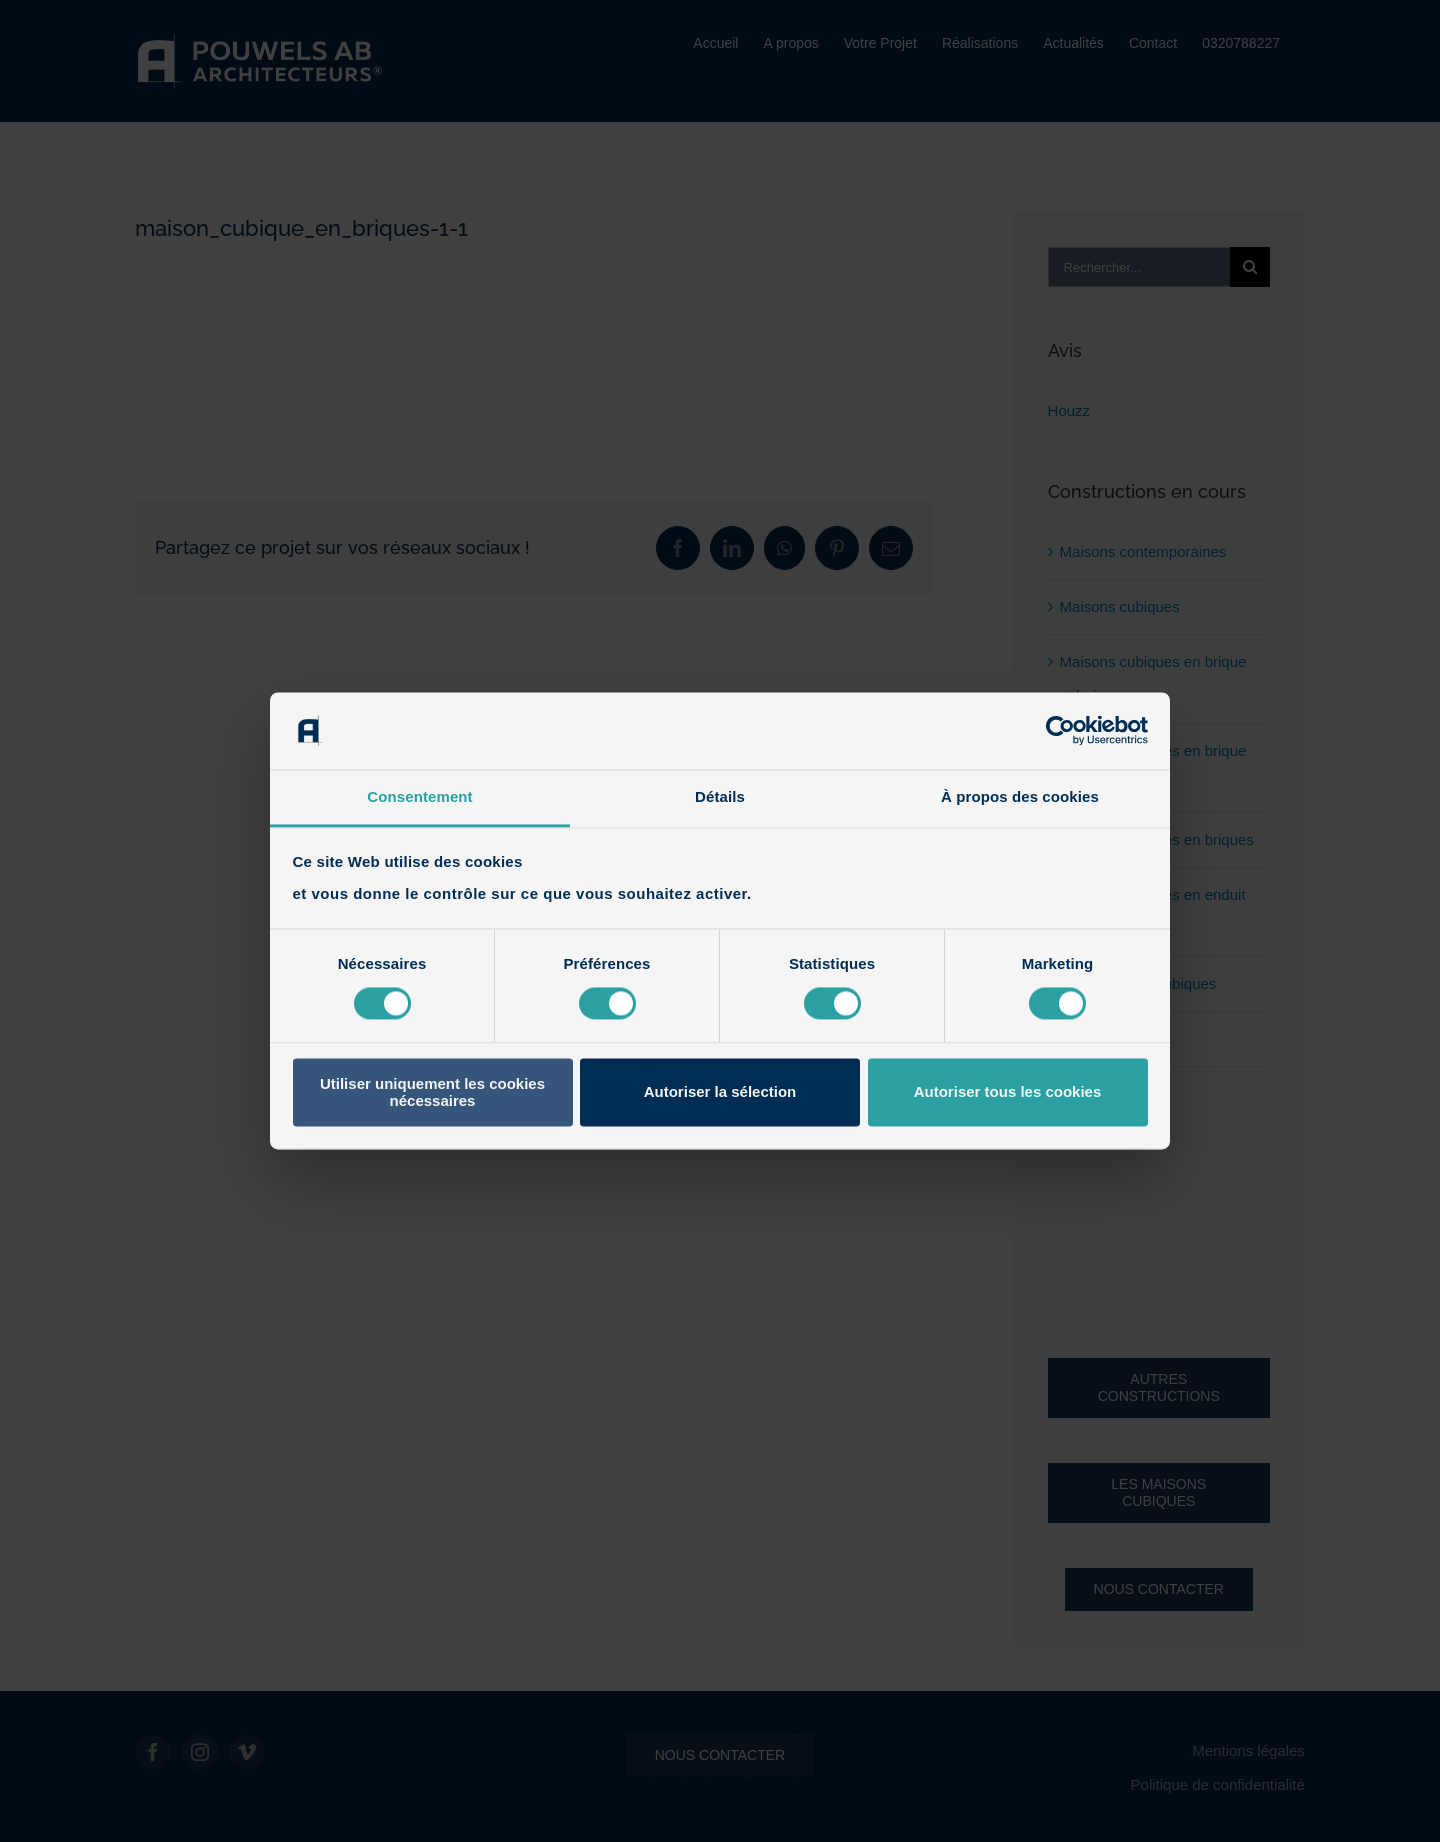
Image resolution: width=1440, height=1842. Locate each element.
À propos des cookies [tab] (1020, 796)
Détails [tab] (720, 796)
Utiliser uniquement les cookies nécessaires (432, 1092)
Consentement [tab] (419, 796)
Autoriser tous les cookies (1008, 1092)
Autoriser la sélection (720, 1092)
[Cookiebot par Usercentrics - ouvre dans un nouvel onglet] (1060, 731)
